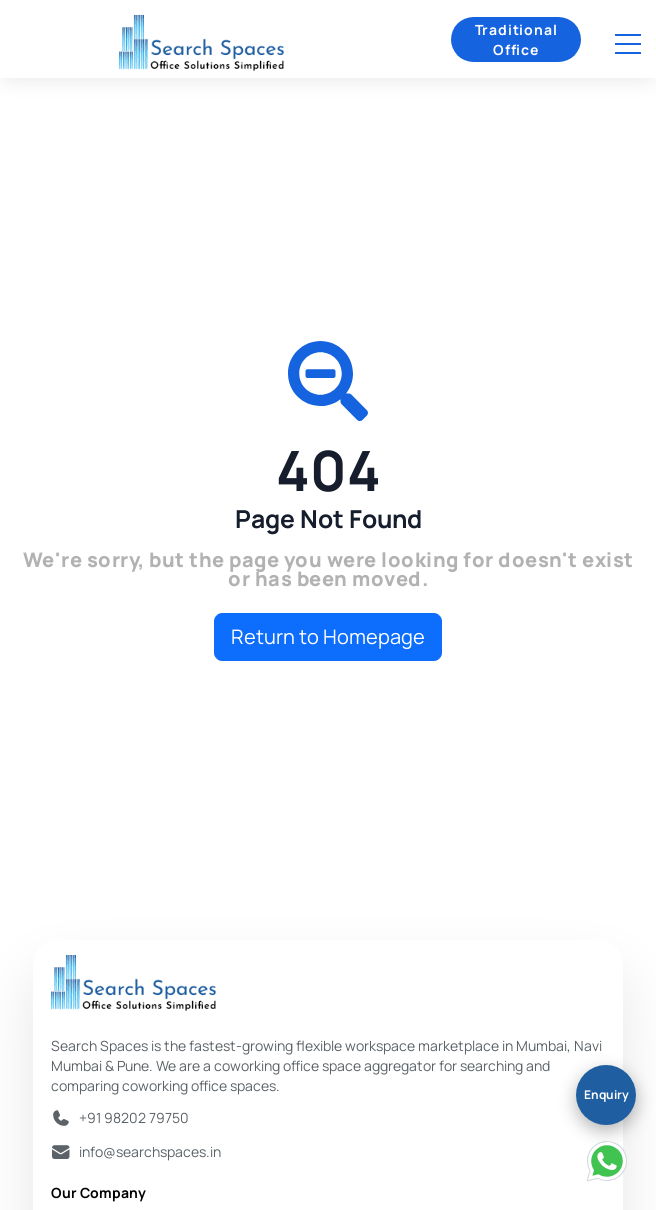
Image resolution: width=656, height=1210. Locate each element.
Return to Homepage (328, 636)
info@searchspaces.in (150, 1151)
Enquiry (606, 1094)
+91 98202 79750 (134, 1117)
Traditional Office (516, 39)
